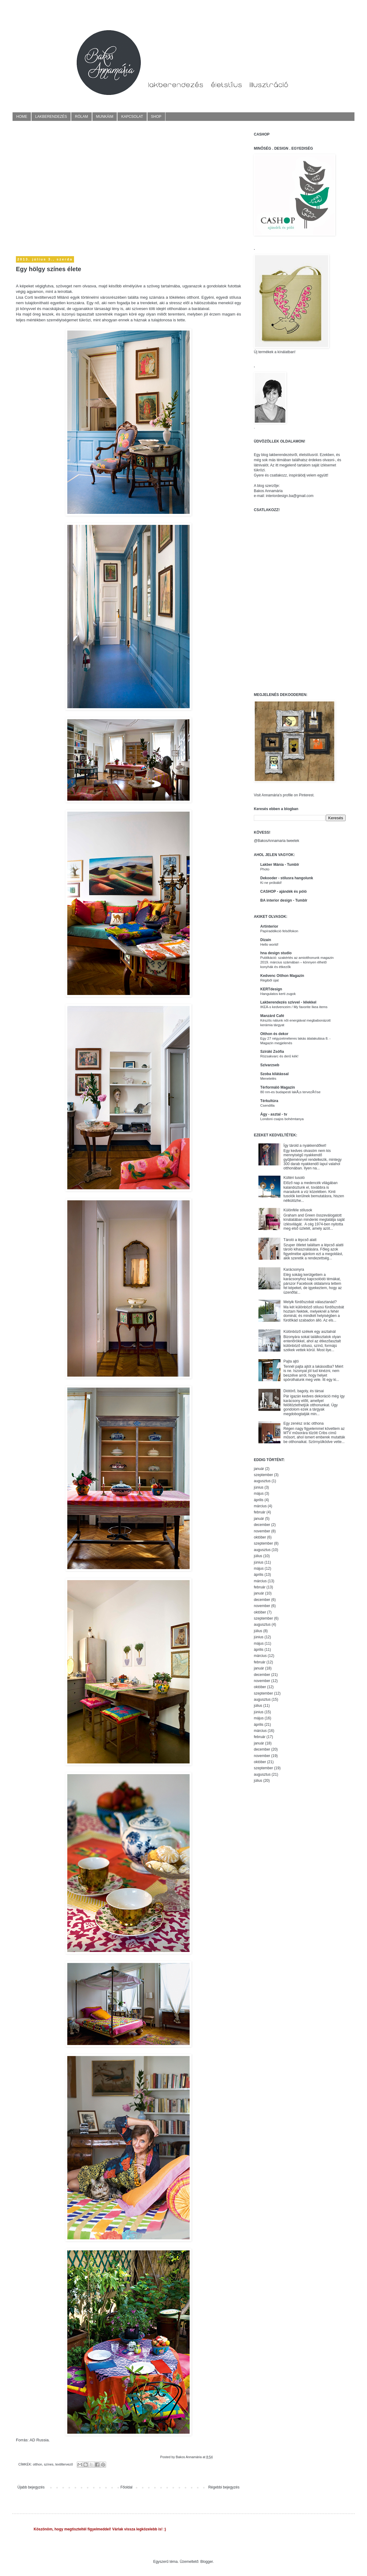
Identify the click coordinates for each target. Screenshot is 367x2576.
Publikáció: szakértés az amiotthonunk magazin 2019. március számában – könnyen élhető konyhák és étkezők (297, 962)
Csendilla (267, 1105)
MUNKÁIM (104, 116)
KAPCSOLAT (132, 116)
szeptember (263, 1475)
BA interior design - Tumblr (283, 900)
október (260, 1537)
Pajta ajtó (291, 1361)
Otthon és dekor (274, 1034)
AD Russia (39, 2440)
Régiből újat (269, 980)
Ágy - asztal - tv (273, 1114)
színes (48, 2464)
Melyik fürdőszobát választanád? (310, 1302)
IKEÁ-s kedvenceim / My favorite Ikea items (294, 1007)
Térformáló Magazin (277, 1087)
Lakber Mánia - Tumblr (279, 864)
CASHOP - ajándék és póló (283, 891)
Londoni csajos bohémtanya (282, 1119)
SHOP (156, 116)
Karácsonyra (294, 1269)
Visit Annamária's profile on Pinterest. (284, 795)
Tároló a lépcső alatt (300, 1240)
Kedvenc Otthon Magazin (282, 976)
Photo (264, 869)
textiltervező (64, 2464)
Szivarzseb (269, 1065)
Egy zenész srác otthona (304, 1423)
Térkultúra (269, 1101)
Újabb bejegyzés (31, 2487)
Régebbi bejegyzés (223, 2487)
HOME (21, 116)
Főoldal (126, 2487)
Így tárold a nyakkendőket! (305, 1145)
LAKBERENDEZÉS (51, 116)
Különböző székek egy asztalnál (310, 1331)
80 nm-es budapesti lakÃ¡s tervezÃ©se (290, 1092)
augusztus (262, 1481)
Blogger (206, 2561)
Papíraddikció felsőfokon (279, 931)
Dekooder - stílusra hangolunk (286, 878)
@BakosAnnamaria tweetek (276, 841)
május (259, 1493)
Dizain (265, 940)
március (260, 1506)
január (259, 1469)
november (262, 1531)
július (258, 1556)
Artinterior (269, 926)
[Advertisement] (57, 189)
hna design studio (276, 953)
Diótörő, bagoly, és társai (304, 1391)
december (262, 1525)
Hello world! (269, 944)
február (259, 1512)
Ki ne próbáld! (271, 882)
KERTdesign (271, 989)
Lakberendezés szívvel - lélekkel (288, 1002)
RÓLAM (81, 116)
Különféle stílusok (298, 1210)
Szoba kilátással (274, 1074)
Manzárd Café (272, 1016)
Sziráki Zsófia (272, 1051)
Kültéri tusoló (294, 1178)
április (258, 1500)
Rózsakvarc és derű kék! (279, 1056)
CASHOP (261, 134)
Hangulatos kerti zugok (278, 994)
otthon (37, 2464)
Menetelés (268, 1078)
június (258, 1487)
